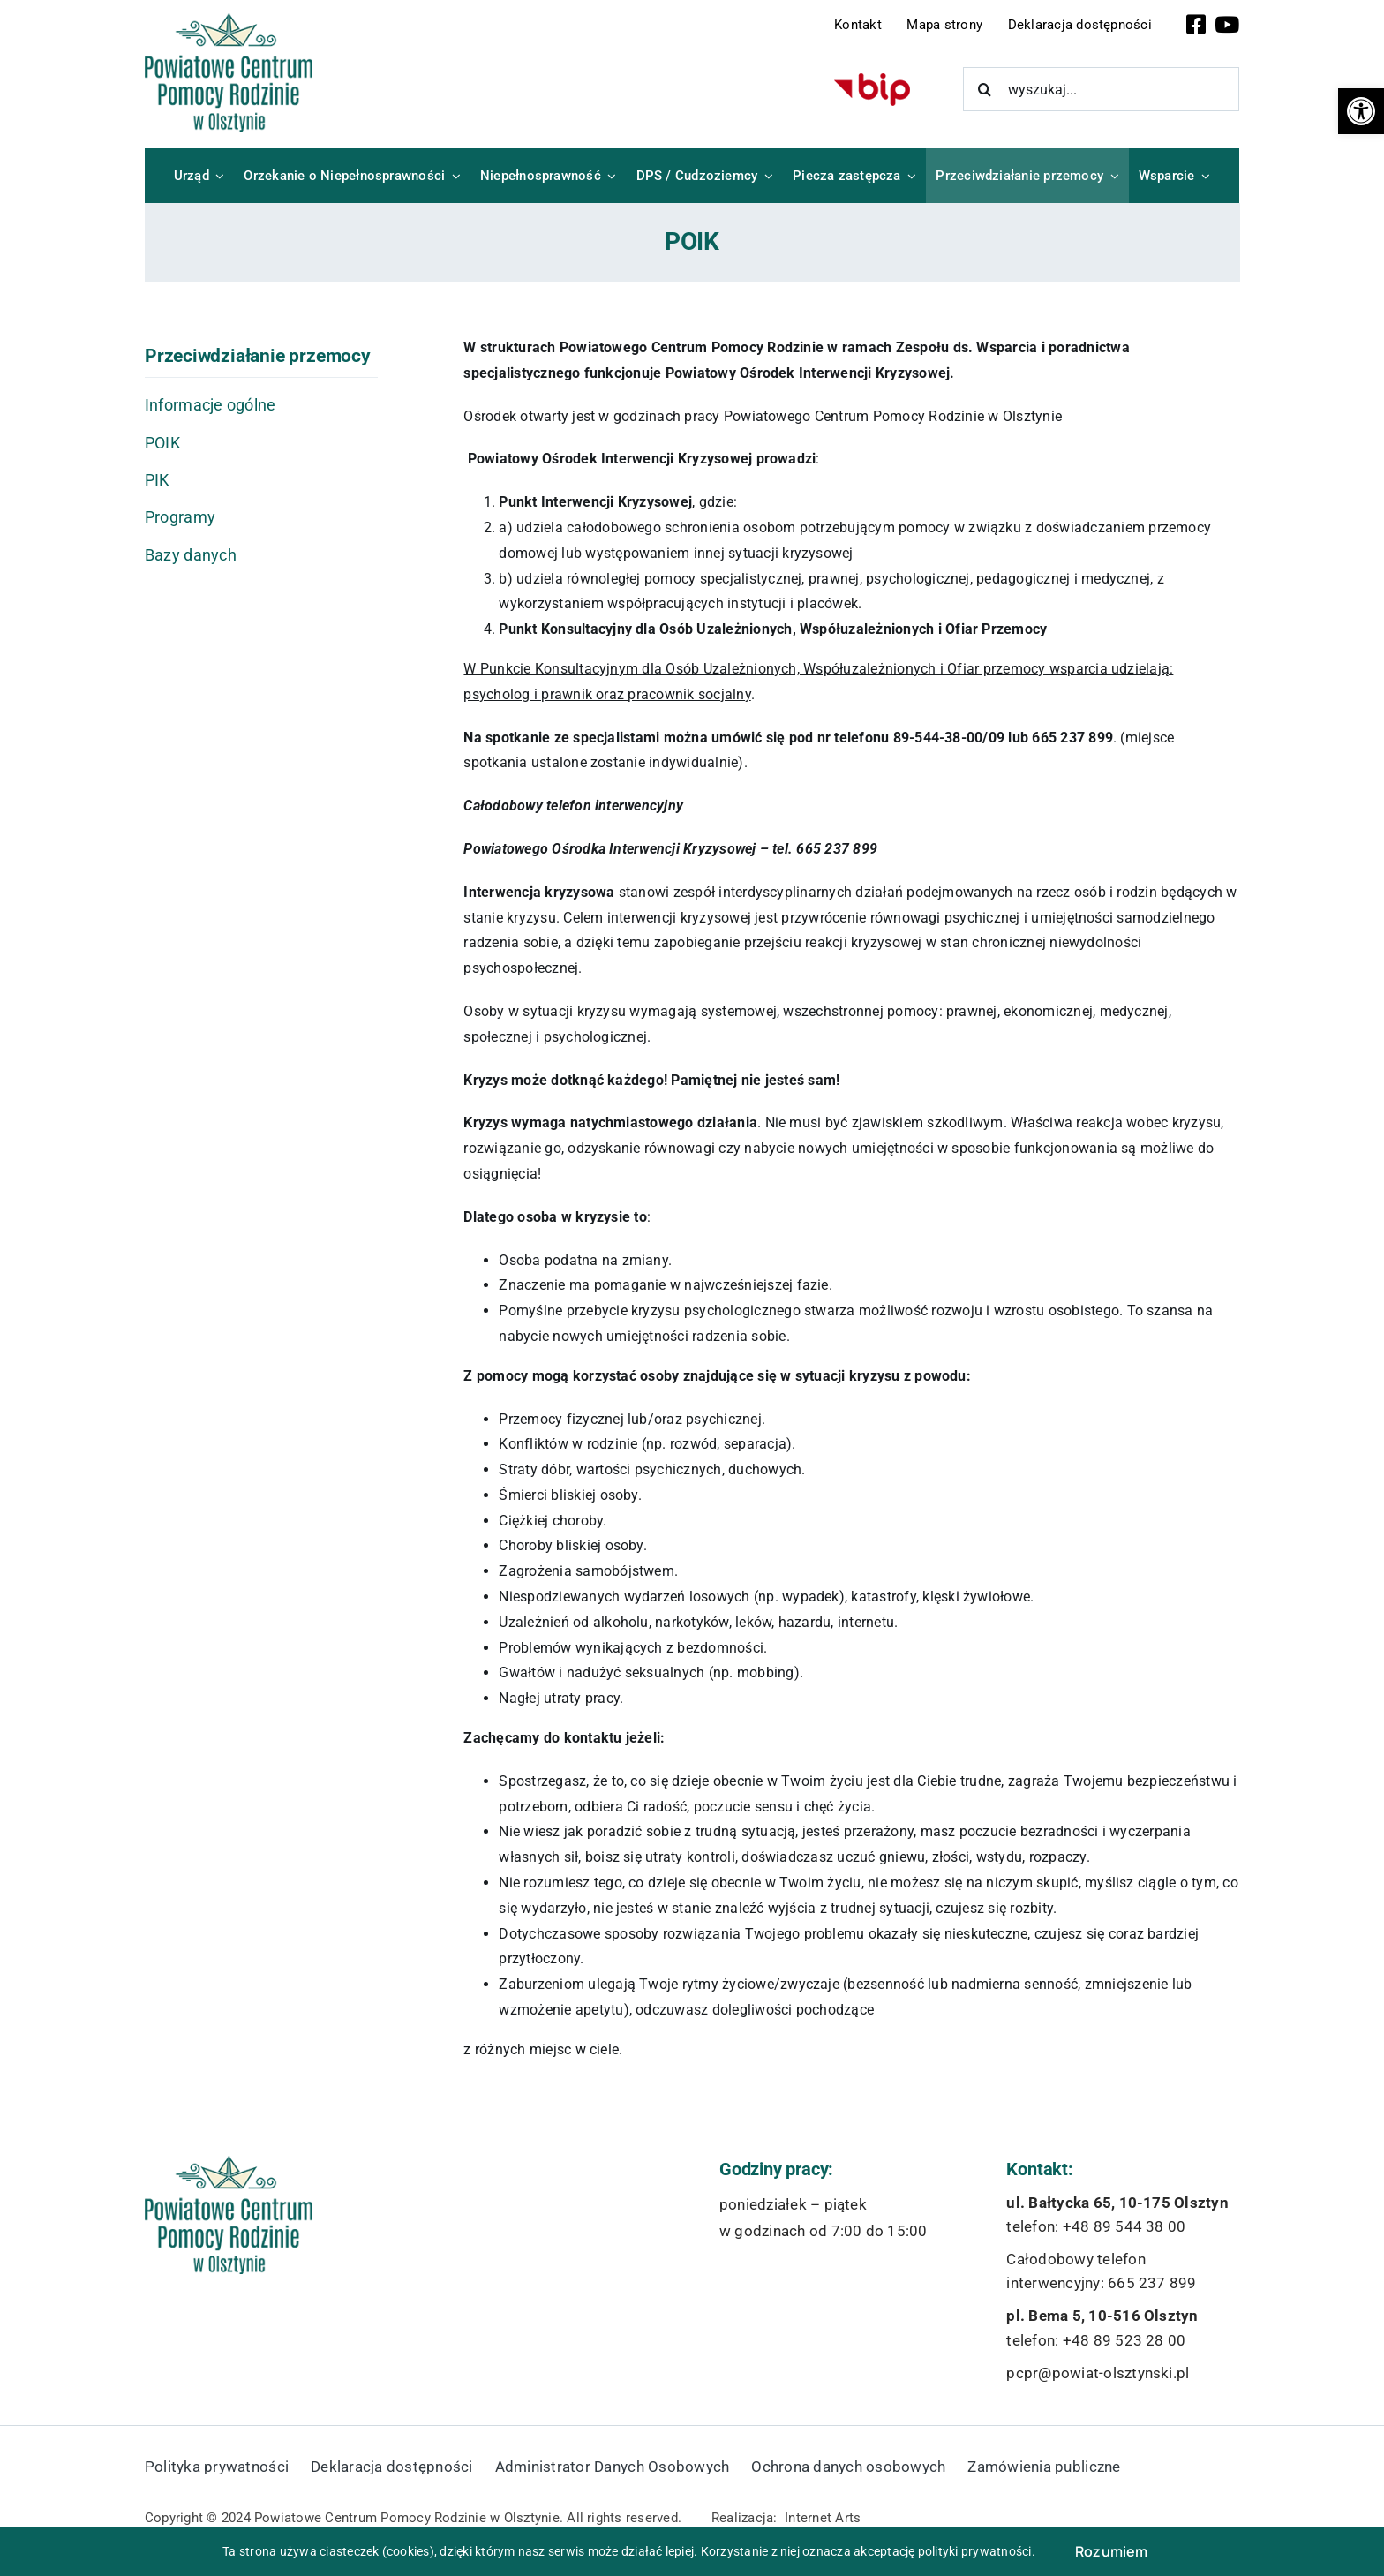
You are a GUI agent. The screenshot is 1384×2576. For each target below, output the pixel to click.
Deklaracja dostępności (1080, 25)
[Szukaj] (985, 89)
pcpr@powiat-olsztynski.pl (1097, 2373)
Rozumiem (1111, 2551)
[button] (1361, 111)
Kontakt (858, 25)
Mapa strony (944, 25)
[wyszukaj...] (1101, 89)
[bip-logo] (872, 80)
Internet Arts (823, 2518)
